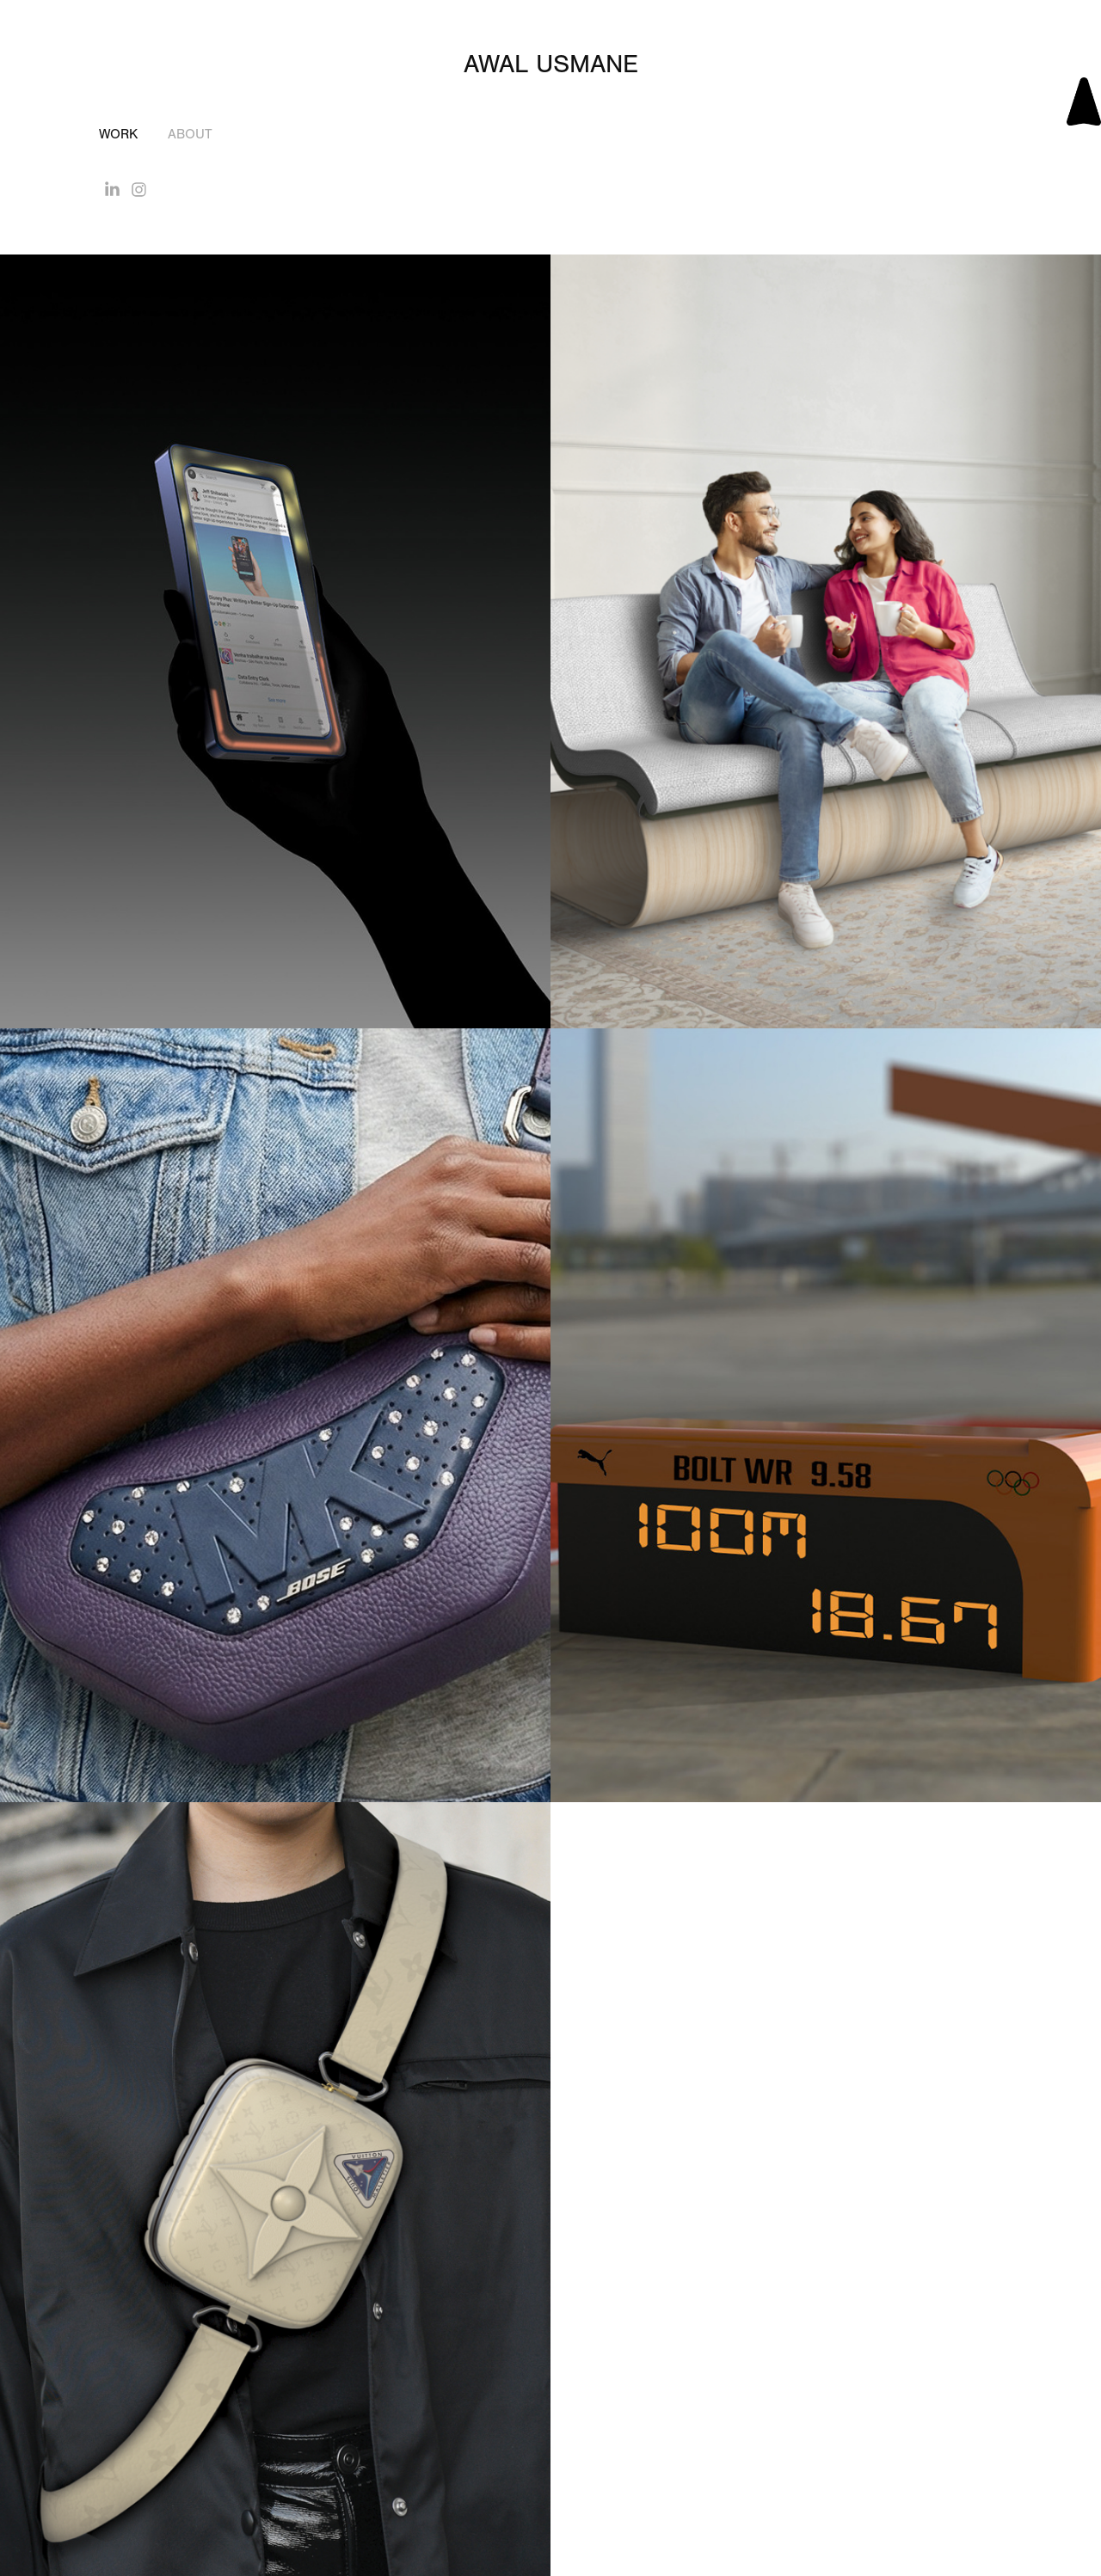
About (190, 134)
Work (118, 134)
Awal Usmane (551, 64)
